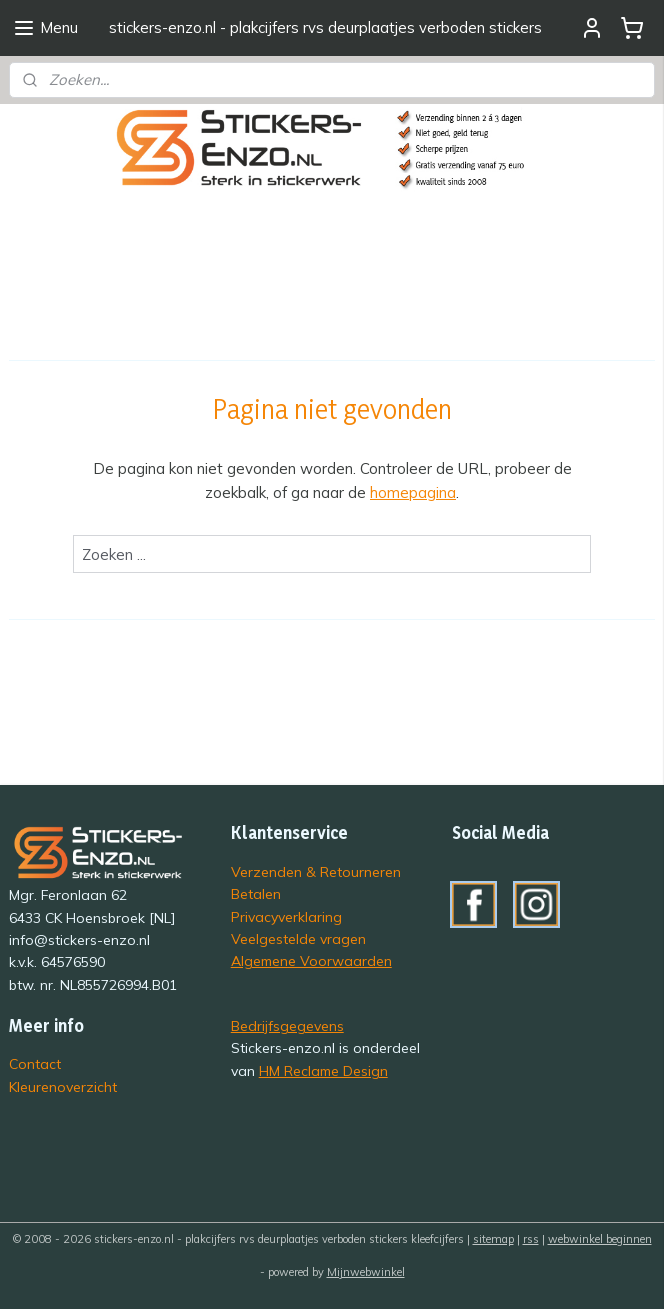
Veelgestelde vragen (298, 938)
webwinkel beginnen (600, 1239)
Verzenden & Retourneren (316, 871)
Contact (35, 1063)
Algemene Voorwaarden (311, 960)
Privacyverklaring (286, 916)
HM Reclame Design (323, 1070)
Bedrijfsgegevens (287, 1025)
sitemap (493, 1239)
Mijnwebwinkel (366, 1272)
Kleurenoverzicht (63, 1086)
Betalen (256, 893)
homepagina (413, 492)
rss (531, 1239)
